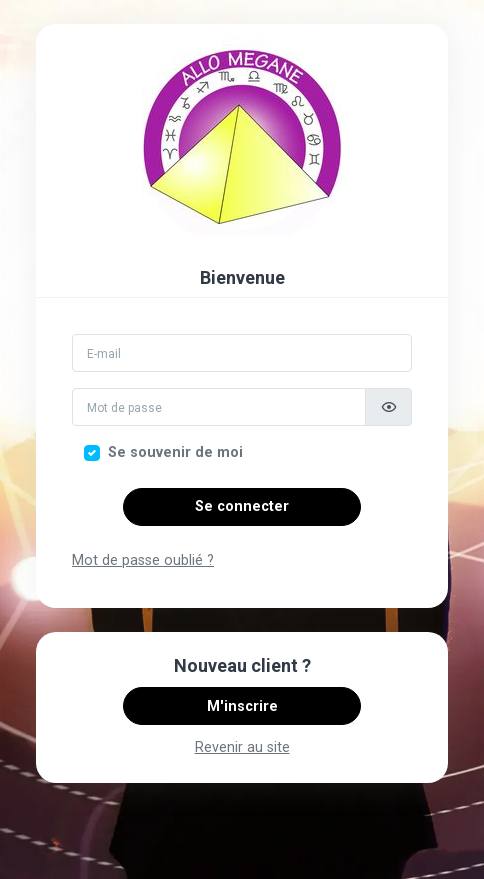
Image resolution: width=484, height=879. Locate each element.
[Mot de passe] (219, 407)
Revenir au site (242, 747)
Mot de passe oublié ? (143, 560)
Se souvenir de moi (175, 452)
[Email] (242, 353)
